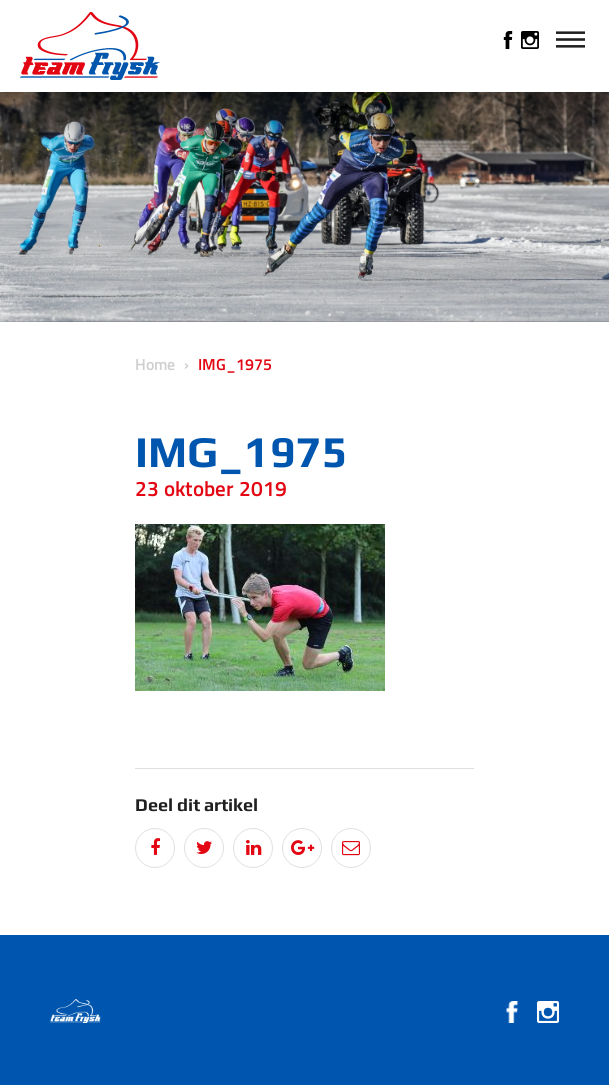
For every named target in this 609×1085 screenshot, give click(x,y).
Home (155, 364)
